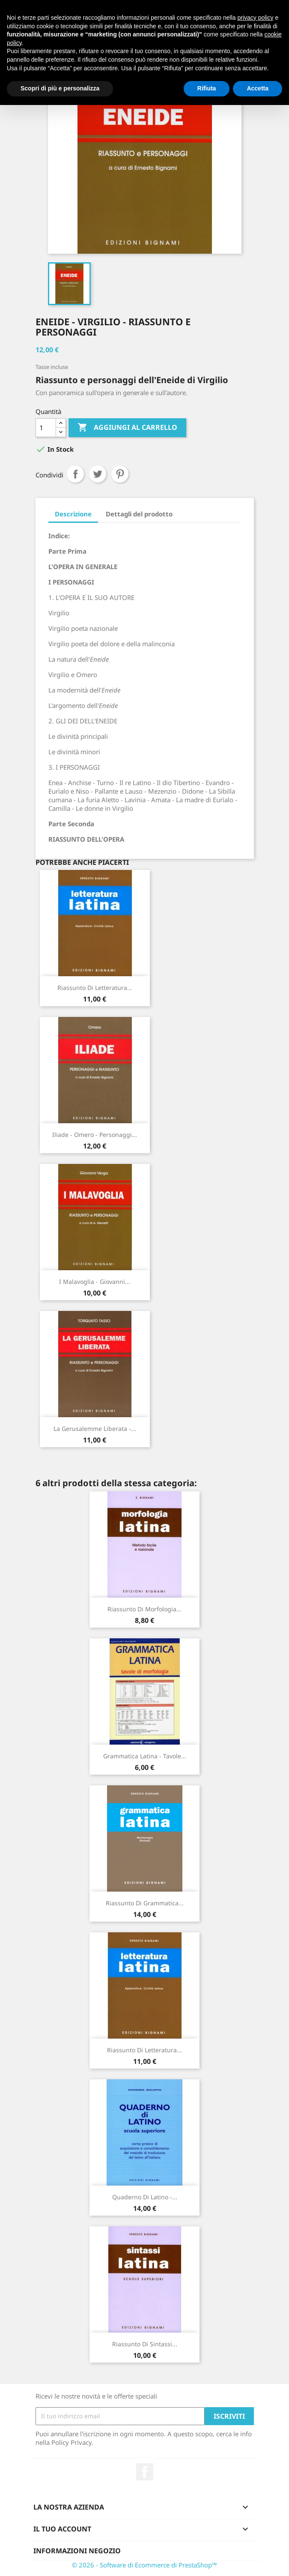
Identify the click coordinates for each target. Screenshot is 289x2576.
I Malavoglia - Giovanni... (94, 1282)
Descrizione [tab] (73, 514)
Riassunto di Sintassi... (144, 2344)
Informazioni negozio (77, 2550)
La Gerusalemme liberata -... (95, 1428)
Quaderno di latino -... (144, 2197)
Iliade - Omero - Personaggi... (94, 1135)
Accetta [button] (257, 88)
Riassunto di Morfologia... (144, 1609)
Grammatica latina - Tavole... (144, 1756)
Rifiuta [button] (206, 88)
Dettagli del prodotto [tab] (139, 514)
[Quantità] (46, 427)
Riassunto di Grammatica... (145, 1903)
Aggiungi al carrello (127, 427)
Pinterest (119, 474)
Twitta (97, 474)
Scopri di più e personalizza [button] (60, 88)
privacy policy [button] (256, 17)
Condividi (75, 474)
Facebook (144, 2471)
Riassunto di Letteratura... (94, 988)
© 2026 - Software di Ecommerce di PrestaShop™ (144, 2565)
